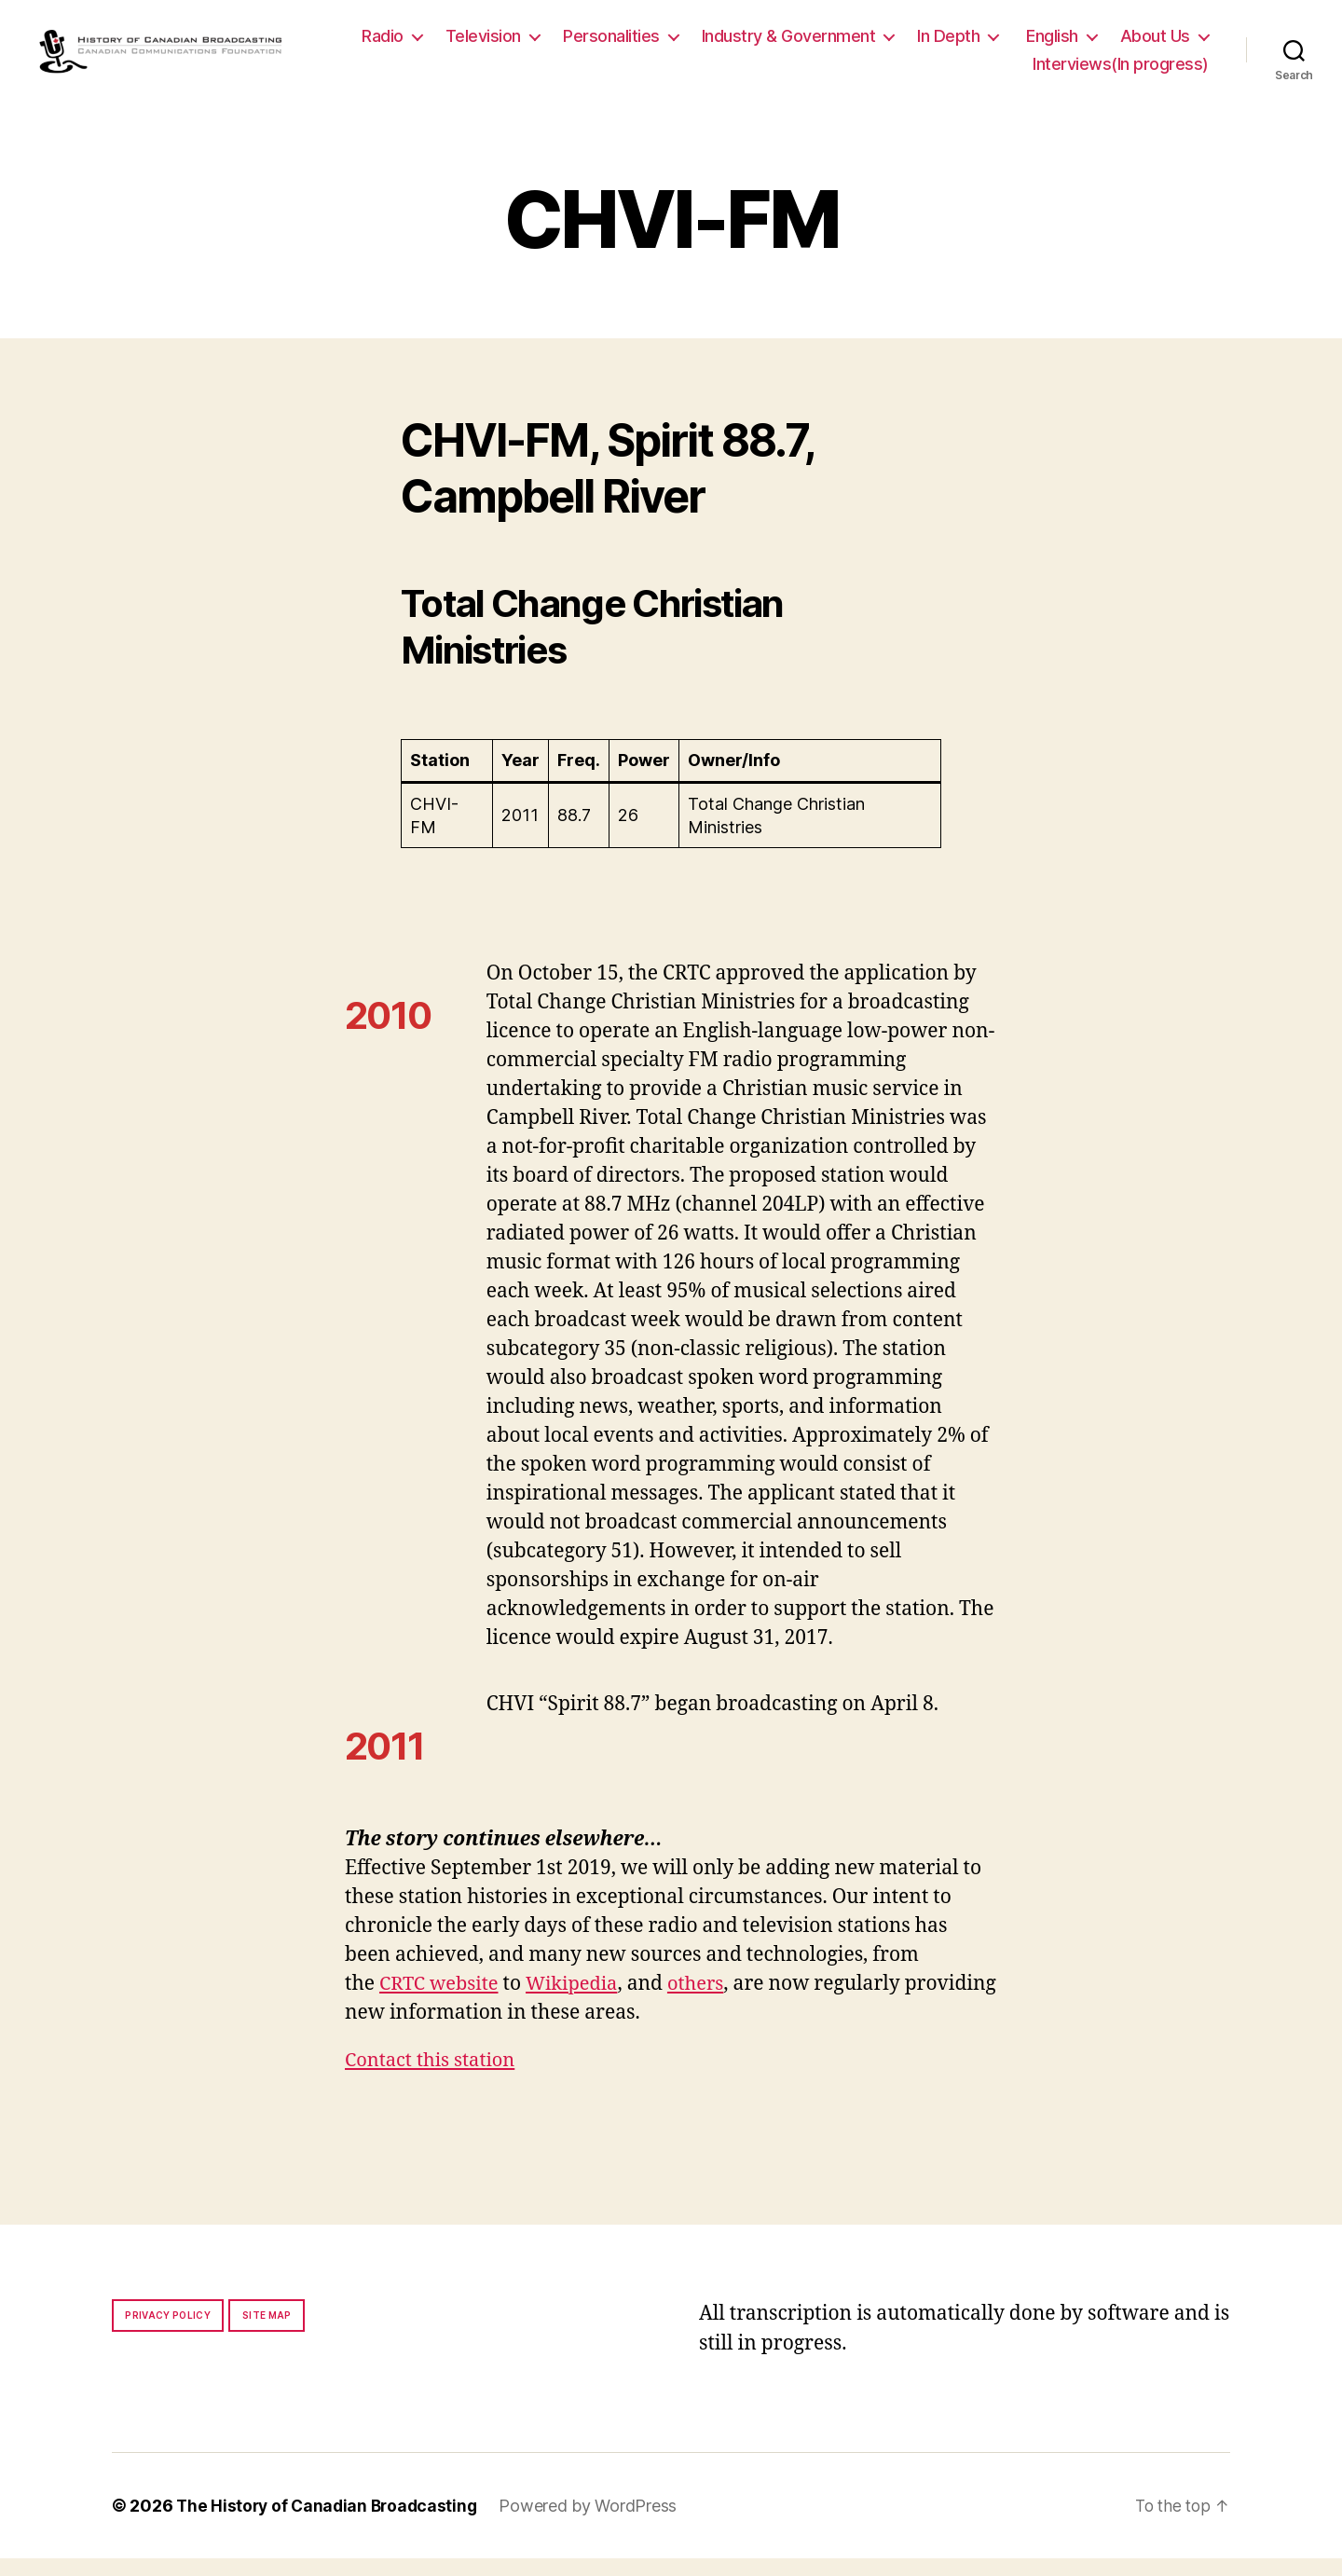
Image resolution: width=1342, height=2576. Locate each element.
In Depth (1060, 45)
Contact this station (434, 2077)
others (707, 2000)
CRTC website (441, 2000)
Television (595, 45)
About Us (956, 72)
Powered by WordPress (596, 2523)
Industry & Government (901, 45)
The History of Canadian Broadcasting (330, 2523)
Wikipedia (579, 2000)
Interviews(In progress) (1121, 72)
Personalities (723, 45)
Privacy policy (168, 2332)
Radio (494, 45)
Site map (267, 2332)
